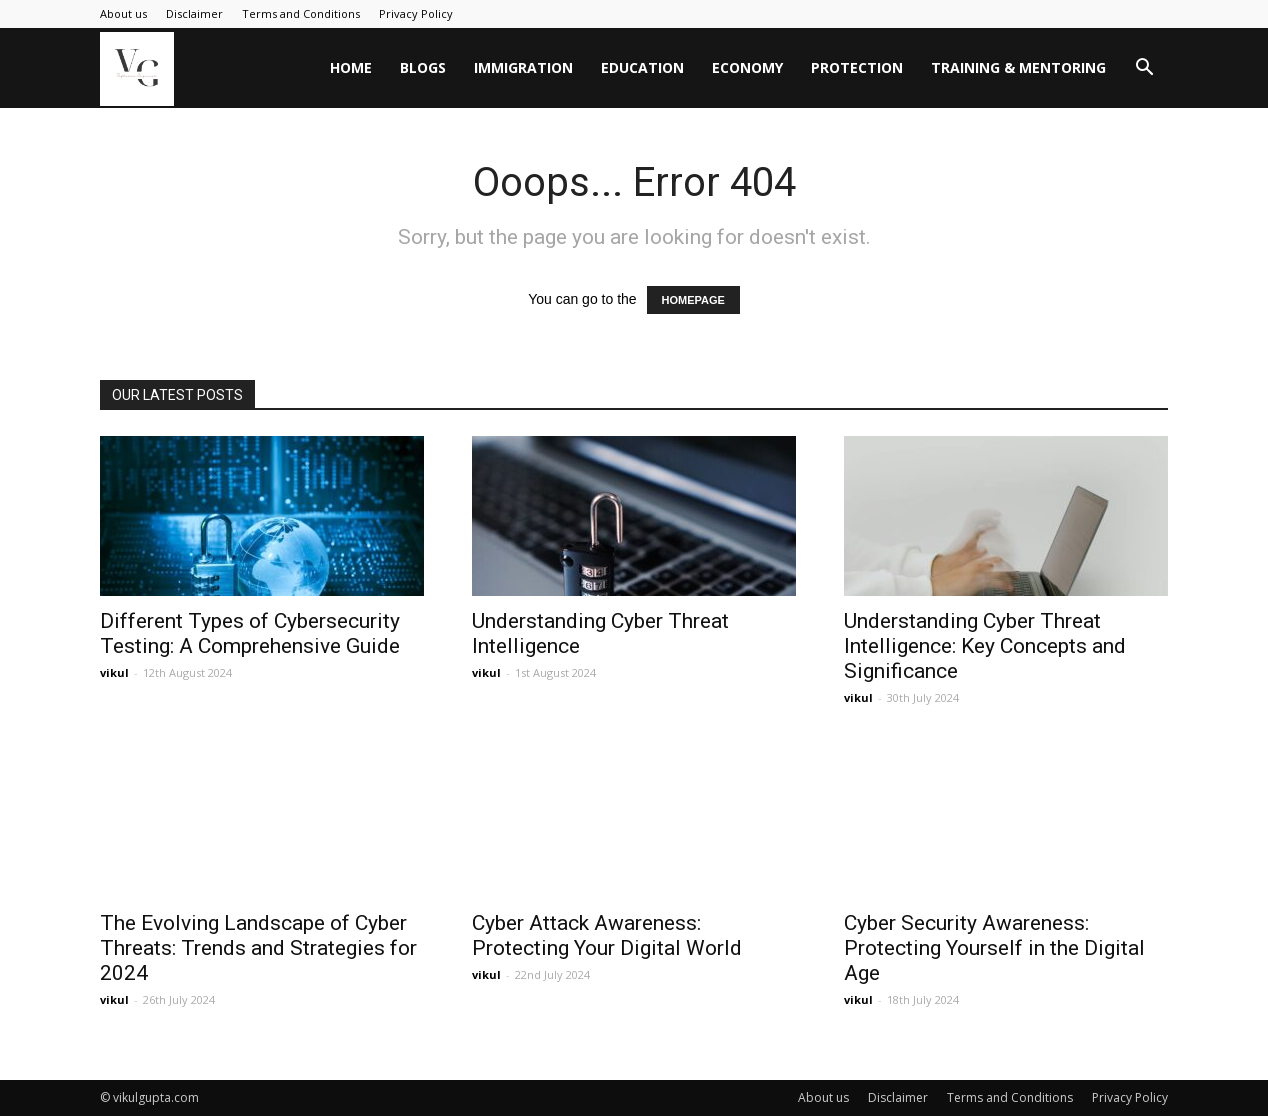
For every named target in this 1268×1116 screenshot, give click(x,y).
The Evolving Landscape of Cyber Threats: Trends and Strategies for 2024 (258, 948)
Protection (857, 67)
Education (642, 67)
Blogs (423, 67)
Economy (747, 67)
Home (351, 67)
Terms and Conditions (301, 13)
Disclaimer (194, 13)
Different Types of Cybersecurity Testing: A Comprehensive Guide (250, 633)
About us (123, 13)
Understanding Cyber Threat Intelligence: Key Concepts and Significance (985, 646)
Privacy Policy (416, 13)
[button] (1144, 69)
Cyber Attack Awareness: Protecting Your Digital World (607, 935)
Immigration (523, 67)
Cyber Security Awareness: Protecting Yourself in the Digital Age (994, 948)
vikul (114, 672)
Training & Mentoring (1018, 67)
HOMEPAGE (693, 300)
